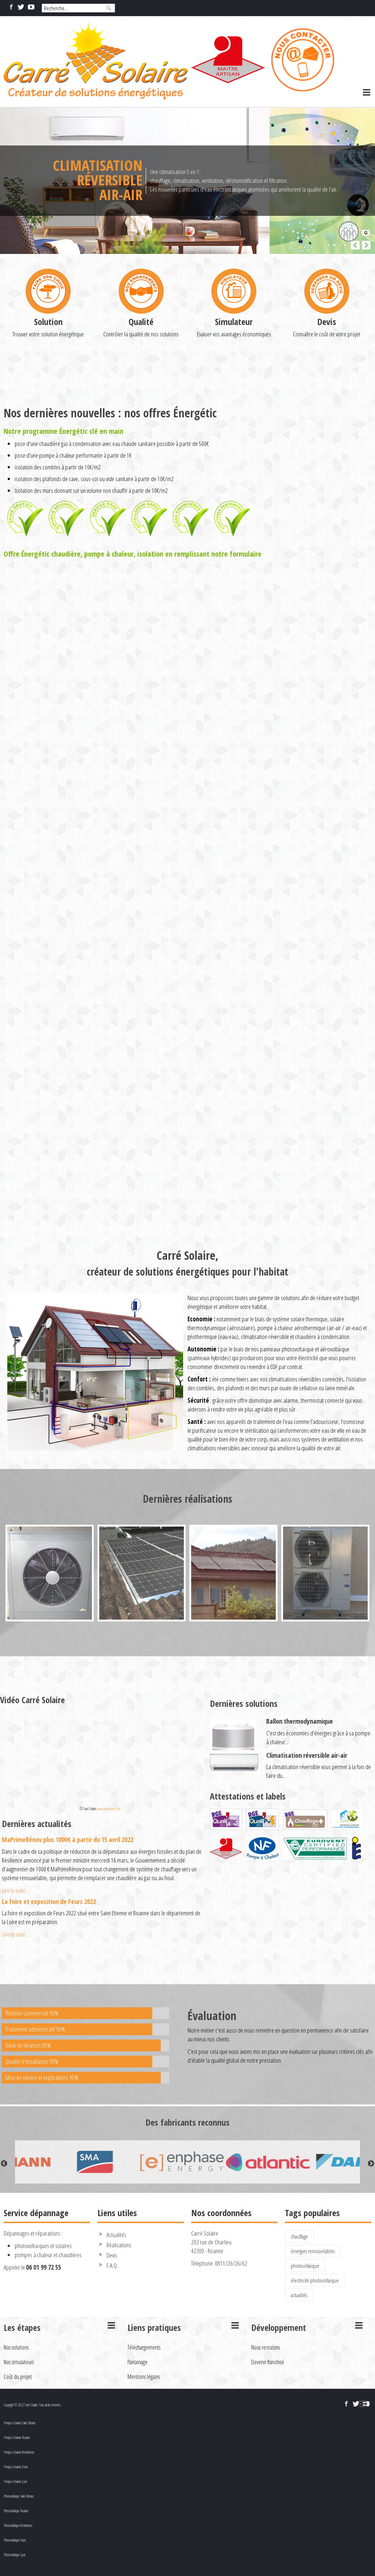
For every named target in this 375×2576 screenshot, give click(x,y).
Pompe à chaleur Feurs (16, 2466)
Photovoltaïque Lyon (14, 2554)
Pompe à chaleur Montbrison (19, 2452)
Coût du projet (18, 2377)
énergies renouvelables (313, 2251)
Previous (4, 2163)
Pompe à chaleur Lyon (15, 2481)
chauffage (299, 2236)
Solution (48, 389)
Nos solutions (16, 2347)
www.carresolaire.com (108, 1808)
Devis (326, 389)
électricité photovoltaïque (315, 2280)
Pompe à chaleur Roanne (17, 2437)
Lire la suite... (15, 1890)
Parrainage (137, 2362)
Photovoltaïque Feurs (15, 2540)
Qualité (141, 389)
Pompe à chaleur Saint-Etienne (20, 2422)
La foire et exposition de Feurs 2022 (49, 1901)
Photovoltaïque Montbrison (18, 2525)
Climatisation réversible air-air (306, 1755)
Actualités (116, 2234)
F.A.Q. (112, 2265)
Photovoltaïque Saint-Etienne (19, 2496)
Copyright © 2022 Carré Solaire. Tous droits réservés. (32, 2404)
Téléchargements (143, 2347)
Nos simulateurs (19, 2362)
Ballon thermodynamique (299, 1721)
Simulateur (234, 389)
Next (371, 2163)
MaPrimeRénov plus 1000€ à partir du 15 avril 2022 (67, 1839)
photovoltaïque (305, 2265)
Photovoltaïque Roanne (16, 2510)
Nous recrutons (265, 2347)
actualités (299, 2295)
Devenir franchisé (267, 2362)
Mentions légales (143, 2377)
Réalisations (119, 2245)
